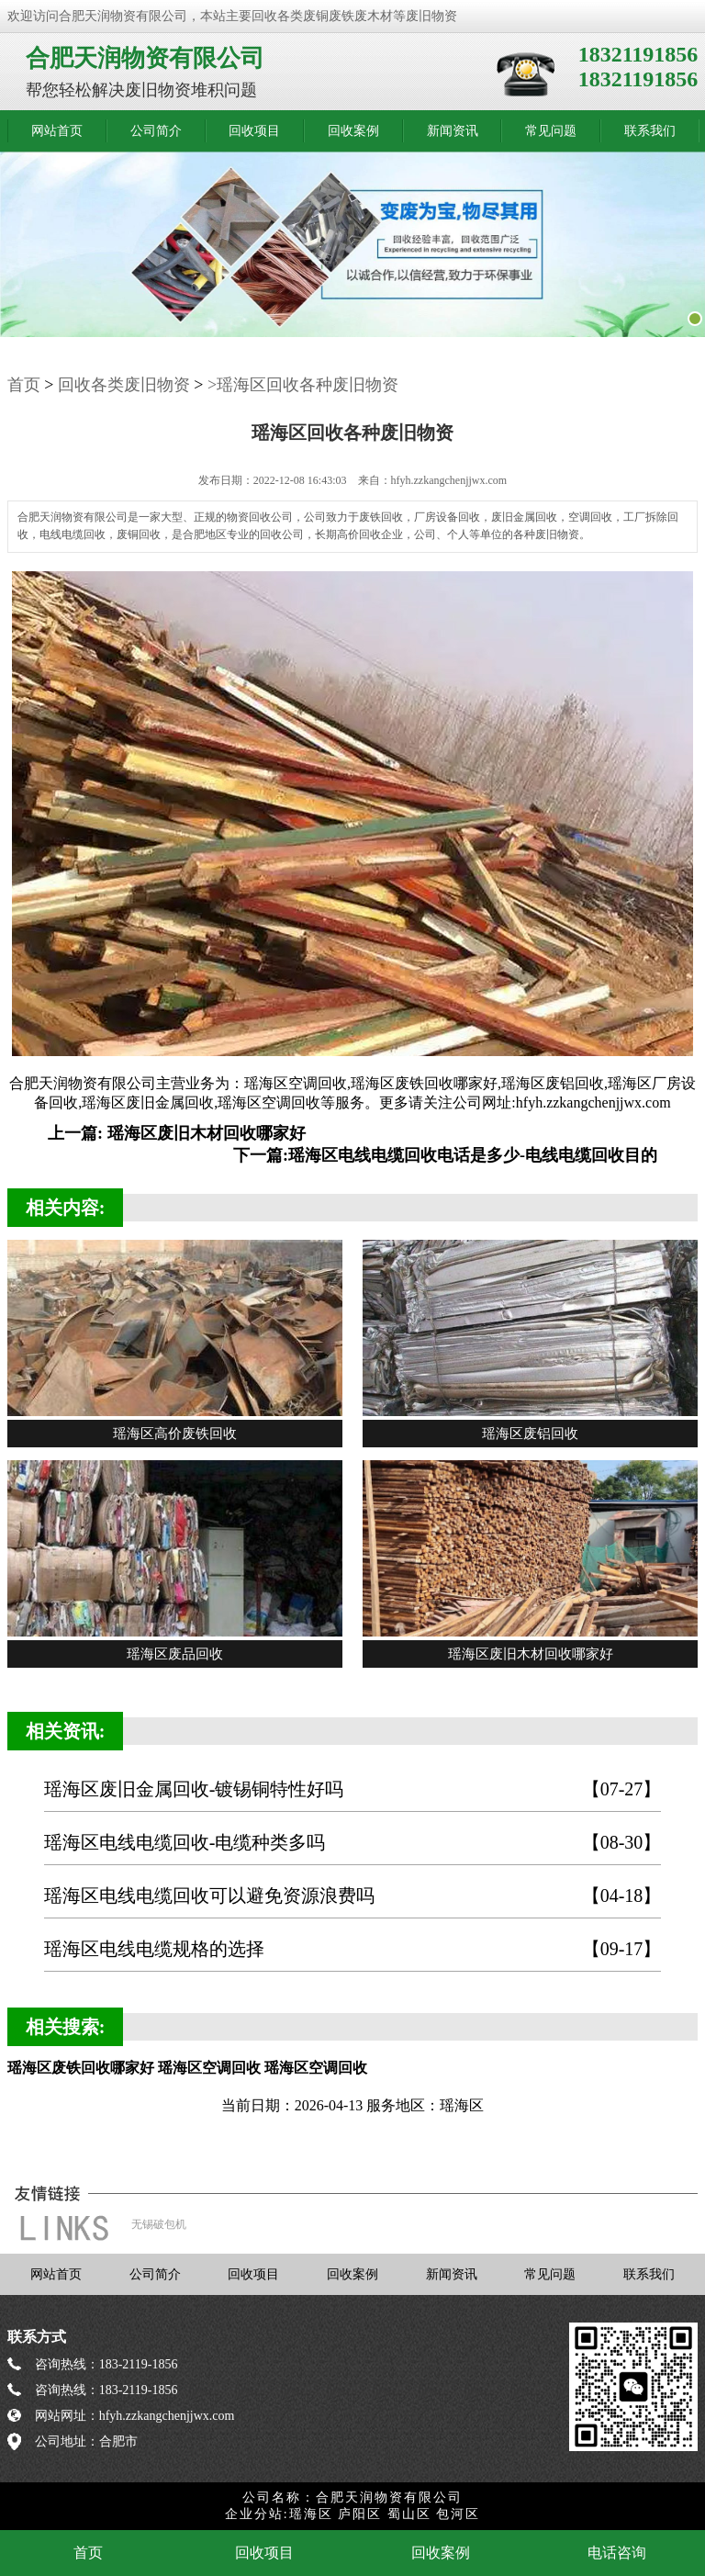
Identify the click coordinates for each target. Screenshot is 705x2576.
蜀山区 (409, 2514)
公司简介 (156, 131)
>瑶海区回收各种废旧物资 (302, 385)
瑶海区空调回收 (295, 1083)
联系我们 (650, 131)
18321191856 (638, 54)
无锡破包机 (158, 2224)
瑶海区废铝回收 (552, 1083)
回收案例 (353, 131)
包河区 (458, 2514)
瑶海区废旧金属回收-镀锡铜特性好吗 (353, 1789)
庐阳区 (360, 2514)
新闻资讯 (452, 131)
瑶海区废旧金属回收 (148, 1102)
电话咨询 (617, 2552)
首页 (23, 385)
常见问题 (550, 131)
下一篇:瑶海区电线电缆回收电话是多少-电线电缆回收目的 (445, 1155)
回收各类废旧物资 (124, 385)
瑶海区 (311, 2514)
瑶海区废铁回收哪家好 (424, 1083)
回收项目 (254, 131)
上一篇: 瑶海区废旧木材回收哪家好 (177, 1133)
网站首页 (57, 131)
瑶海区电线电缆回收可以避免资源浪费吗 (353, 1896)
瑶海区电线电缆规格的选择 (353, 1949)
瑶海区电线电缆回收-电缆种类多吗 (353, 1842)
